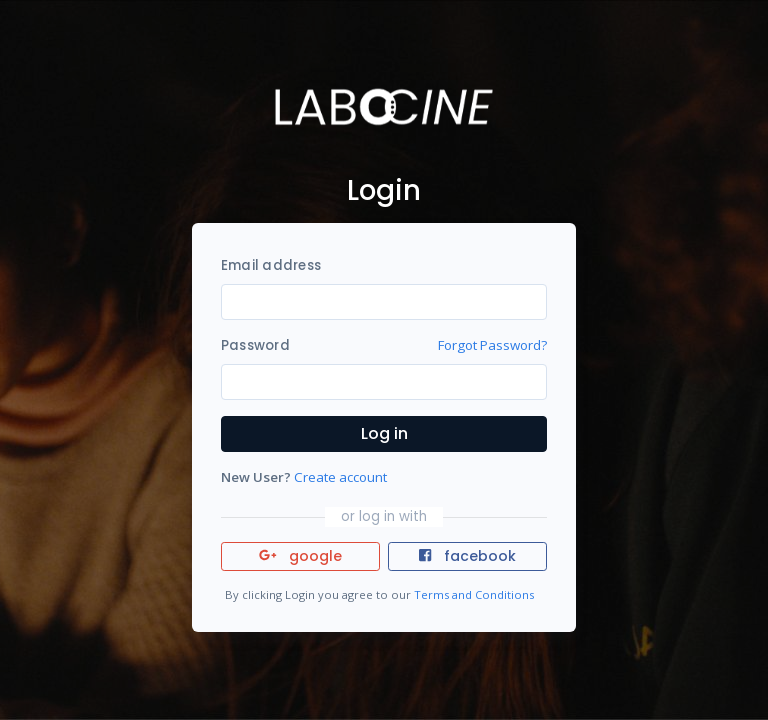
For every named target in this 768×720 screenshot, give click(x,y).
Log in (384, 433)
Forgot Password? (492, 345)
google (300, 556)
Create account (340, 477)
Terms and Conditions (474, 594)
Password (255, 345)
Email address (271, 265)
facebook (467, 556)
